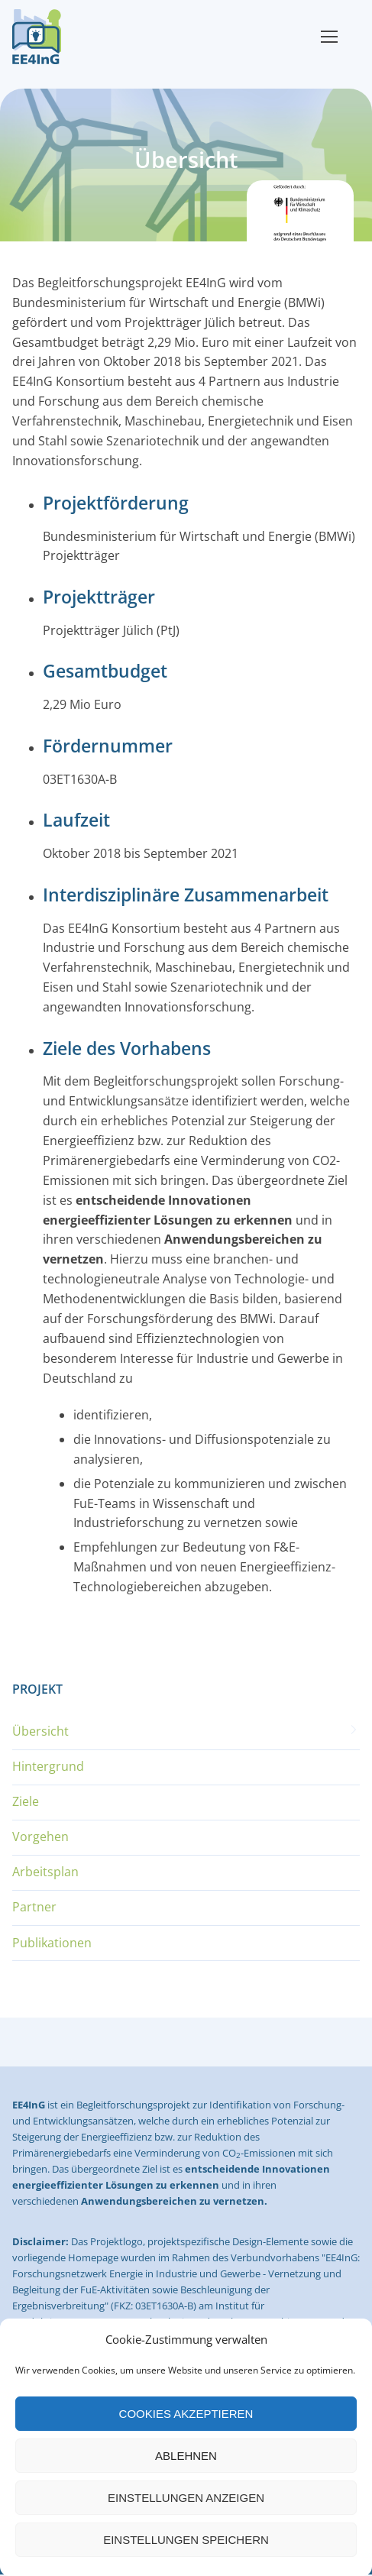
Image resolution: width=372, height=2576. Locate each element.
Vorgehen (40, 1836)
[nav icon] (329, 37)
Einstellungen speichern (186, 2539)
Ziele (25, 1801)
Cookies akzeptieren (186, 2413)
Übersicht (40, 1731)
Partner (34, 1906)
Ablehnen (186, 2455)
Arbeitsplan (45, 1871)
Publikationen (52, 1942)
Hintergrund (48, 1766)
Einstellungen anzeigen (186, 2497)
